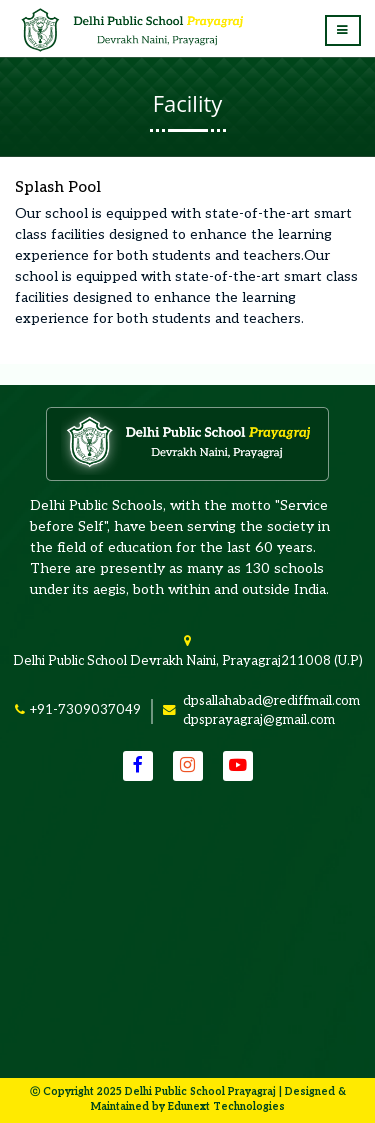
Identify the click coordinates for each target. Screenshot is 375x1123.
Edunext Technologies (226, 1107)
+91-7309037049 (85, 710)
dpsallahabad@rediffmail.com (271, 701)
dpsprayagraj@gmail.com (259, 720)
